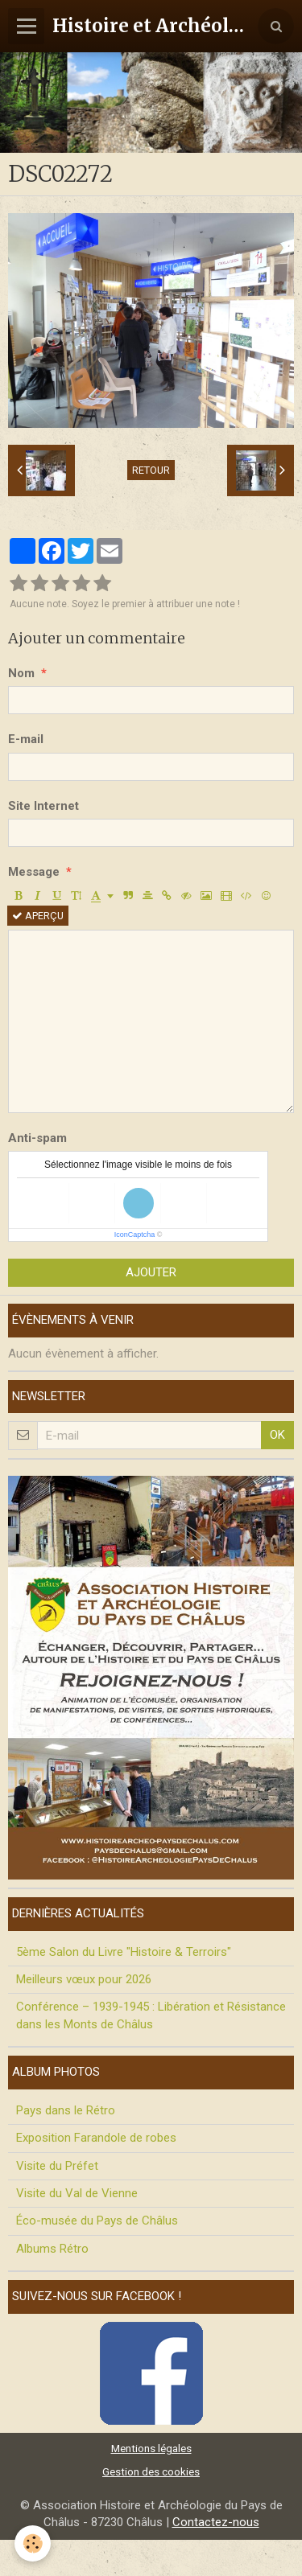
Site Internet (43, 806)
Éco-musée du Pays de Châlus (97, 2220)
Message (34, 872)
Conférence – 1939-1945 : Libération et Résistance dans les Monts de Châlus (151, 2015)
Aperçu (38, 916)
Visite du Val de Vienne (77, 2193)
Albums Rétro (52, 2248)
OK (277, 1435)
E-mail (25, 739)
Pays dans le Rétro (65, 2110)
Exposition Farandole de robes (96, 2137)
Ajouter (151, 1272)
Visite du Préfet (57, 2166)
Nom (21, 673)
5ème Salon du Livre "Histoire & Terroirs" (123, 1952)
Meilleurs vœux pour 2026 (83, 1979)
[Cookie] (32, 2543)
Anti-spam (37, 1138)
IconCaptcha (134, 1234)
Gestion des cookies (151, 2471)
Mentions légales (151, 2448)
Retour (151, 470)
